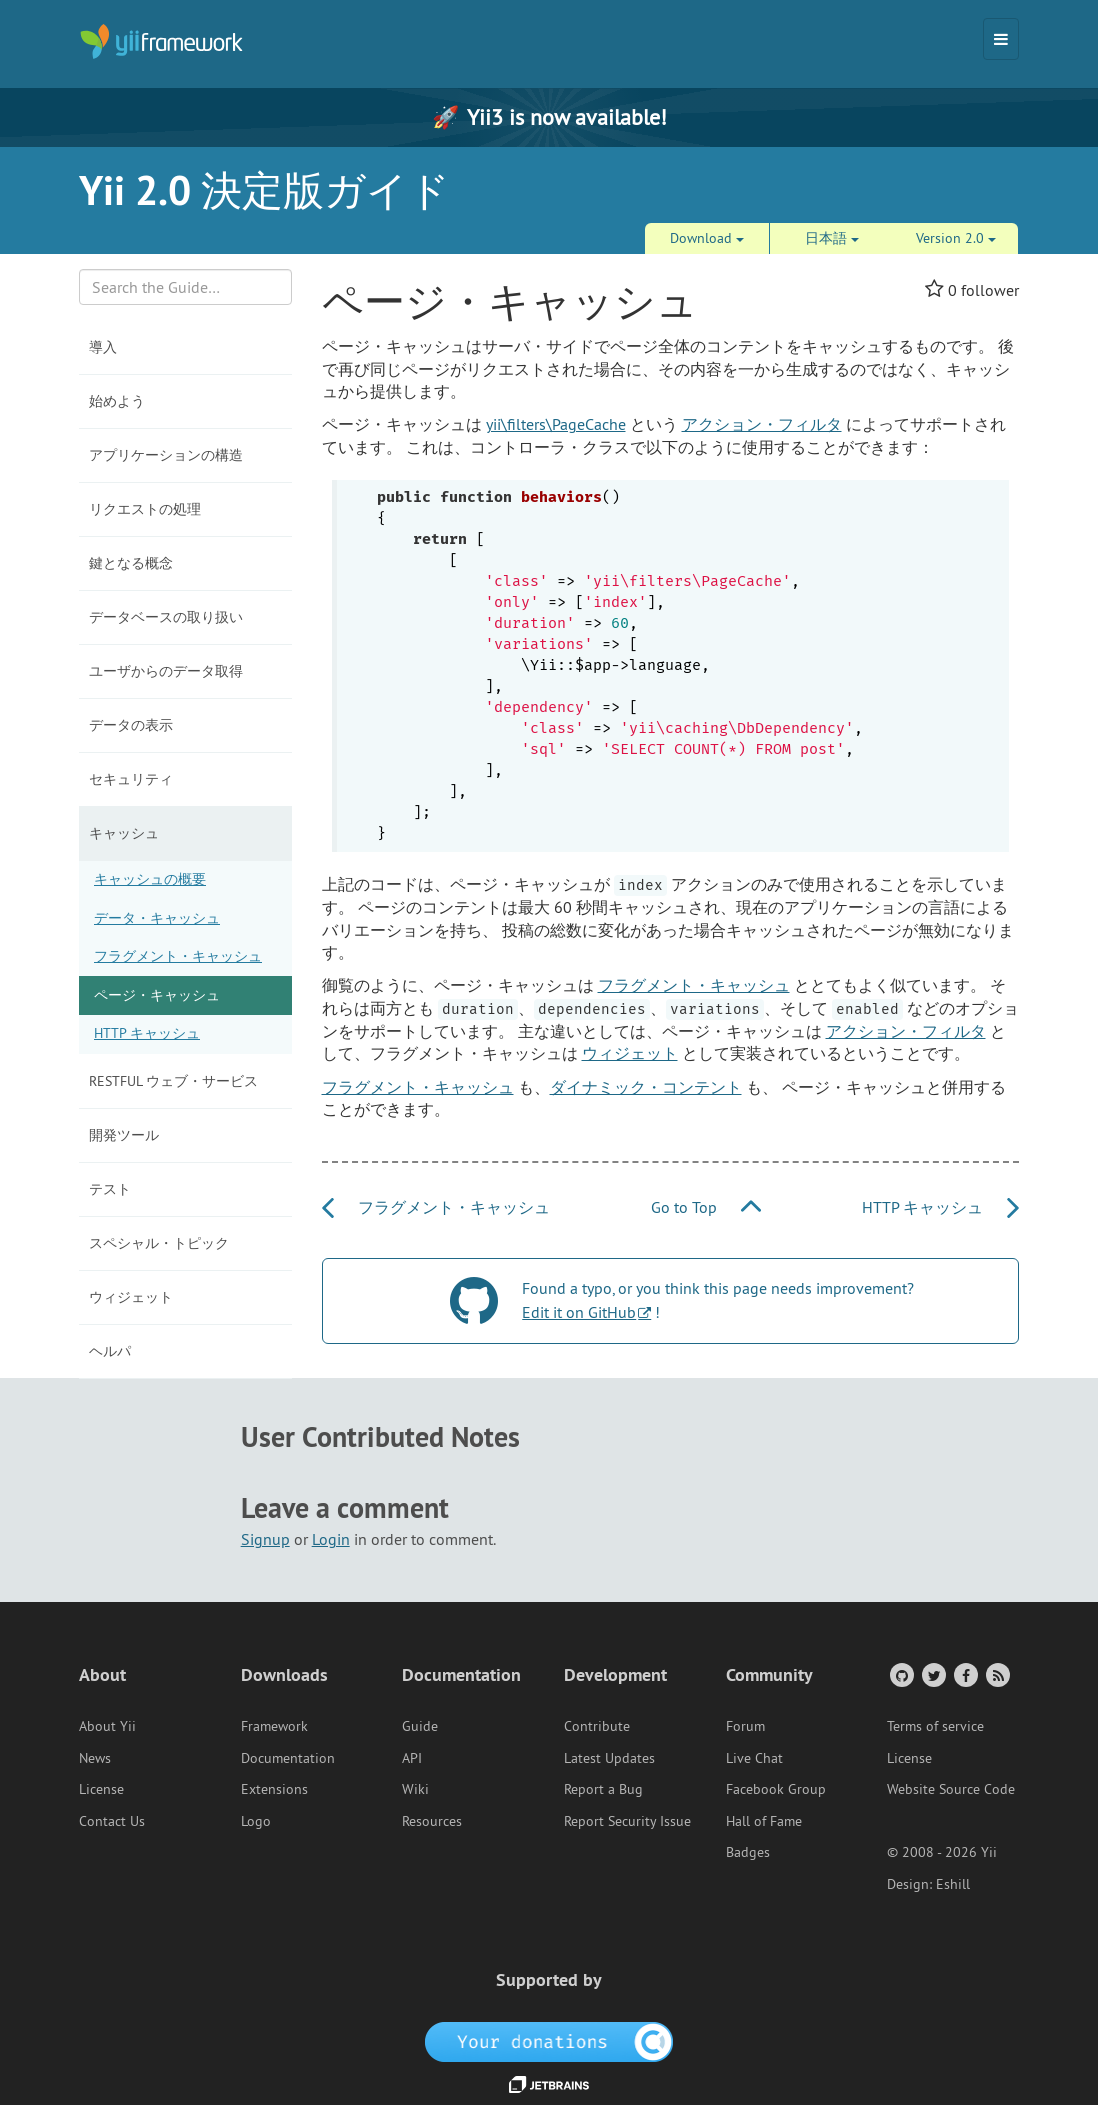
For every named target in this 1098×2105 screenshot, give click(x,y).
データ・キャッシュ (157, 918)
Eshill (953, 1884)
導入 (103, 347)
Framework (274, 1726)
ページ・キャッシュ (157, 995)
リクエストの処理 (145, 509)
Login (331, 1539)
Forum (745, 1726)
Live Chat (754, 1758)
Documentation (288, 1758)
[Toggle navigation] (1001, 39)
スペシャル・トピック (159, 1243)
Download (707, 238)
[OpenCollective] (549, 2040)
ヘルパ (110, 1351)
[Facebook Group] (964, 1674)
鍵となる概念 (131, 563)
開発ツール (124, 1135)
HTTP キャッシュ (147, 1033)
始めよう (117, 401)
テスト (110, 1189)
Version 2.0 (956, 238)
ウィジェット (131, 1297)
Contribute (597, 1726)
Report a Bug (603, 1789)
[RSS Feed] (996, 1674)
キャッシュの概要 (150, 879)
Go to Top (706, 1207)
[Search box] (185, 287)
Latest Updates (609, 1758)
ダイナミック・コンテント (646, 1087)
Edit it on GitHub (579, 1312)
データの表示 (131, 725)
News (95, 1758)
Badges (748, 1852)
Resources (432, 1821)
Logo (256, 1821)
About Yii (107, 1726)
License (101, 1789)
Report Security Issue (627, 1821)
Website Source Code (951, 1789)
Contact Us (112, 1821)
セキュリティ (131, 779)
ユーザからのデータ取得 (166, 671)
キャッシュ (124, 833)
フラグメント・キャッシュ (178, 956)
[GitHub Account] (900, 1674)
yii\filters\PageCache (556, 424)
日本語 (832, 238)
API (412, 1758)
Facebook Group (776, 1789)
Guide (420, 1726)
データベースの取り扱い (166, 617)
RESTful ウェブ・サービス (173, 1081)
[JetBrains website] (549, 2083)
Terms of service (935, 1726)
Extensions (274, 1789)
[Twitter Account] (932, 1674)
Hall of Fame (764, 1821)
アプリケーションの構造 (166, 455)
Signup (265, 1539)
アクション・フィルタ (762, 424)
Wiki (415, 1789)
